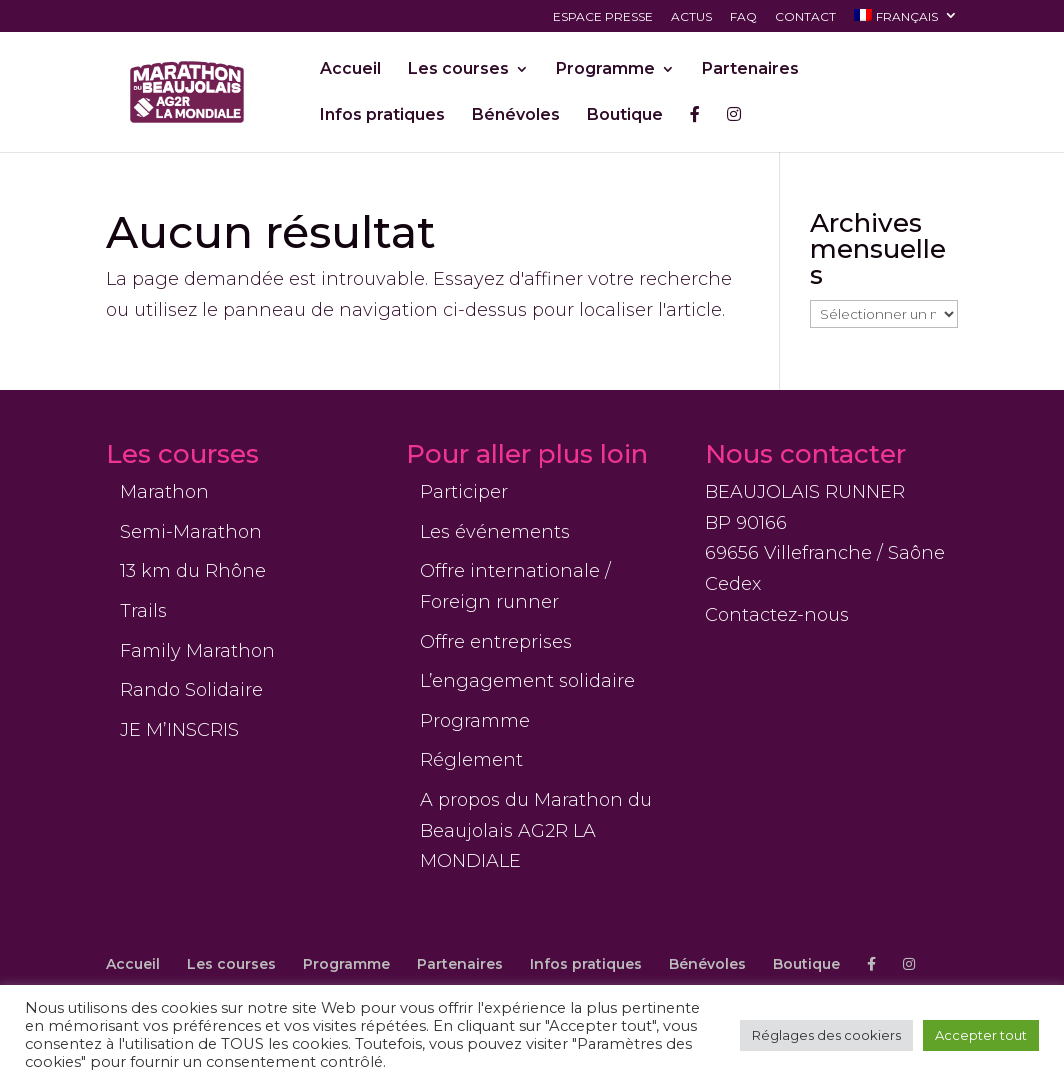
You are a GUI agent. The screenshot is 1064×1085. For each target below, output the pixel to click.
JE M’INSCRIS (179, 730)
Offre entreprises (496, 642)
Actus (691, 17)
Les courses (458, 70)
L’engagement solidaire (527, 681)
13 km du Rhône (193, 571)
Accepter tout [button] (981, 1035)
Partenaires (750, 70)
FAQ (743, 17)
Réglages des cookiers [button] (826, 1035)
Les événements (495, 532)
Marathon (164, 492)
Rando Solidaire (191, 690)
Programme (605, 70)
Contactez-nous (777, 615)
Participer (464, 492)
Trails (143, 611)
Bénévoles (516, 116)
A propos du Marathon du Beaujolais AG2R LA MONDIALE (536, 830)
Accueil (350, 70)
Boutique (625, 116)
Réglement (471, 760)
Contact (805, 17)
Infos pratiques (382, 116)
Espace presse (603, 17)
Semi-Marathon (191, 532)
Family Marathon (197, 651)
